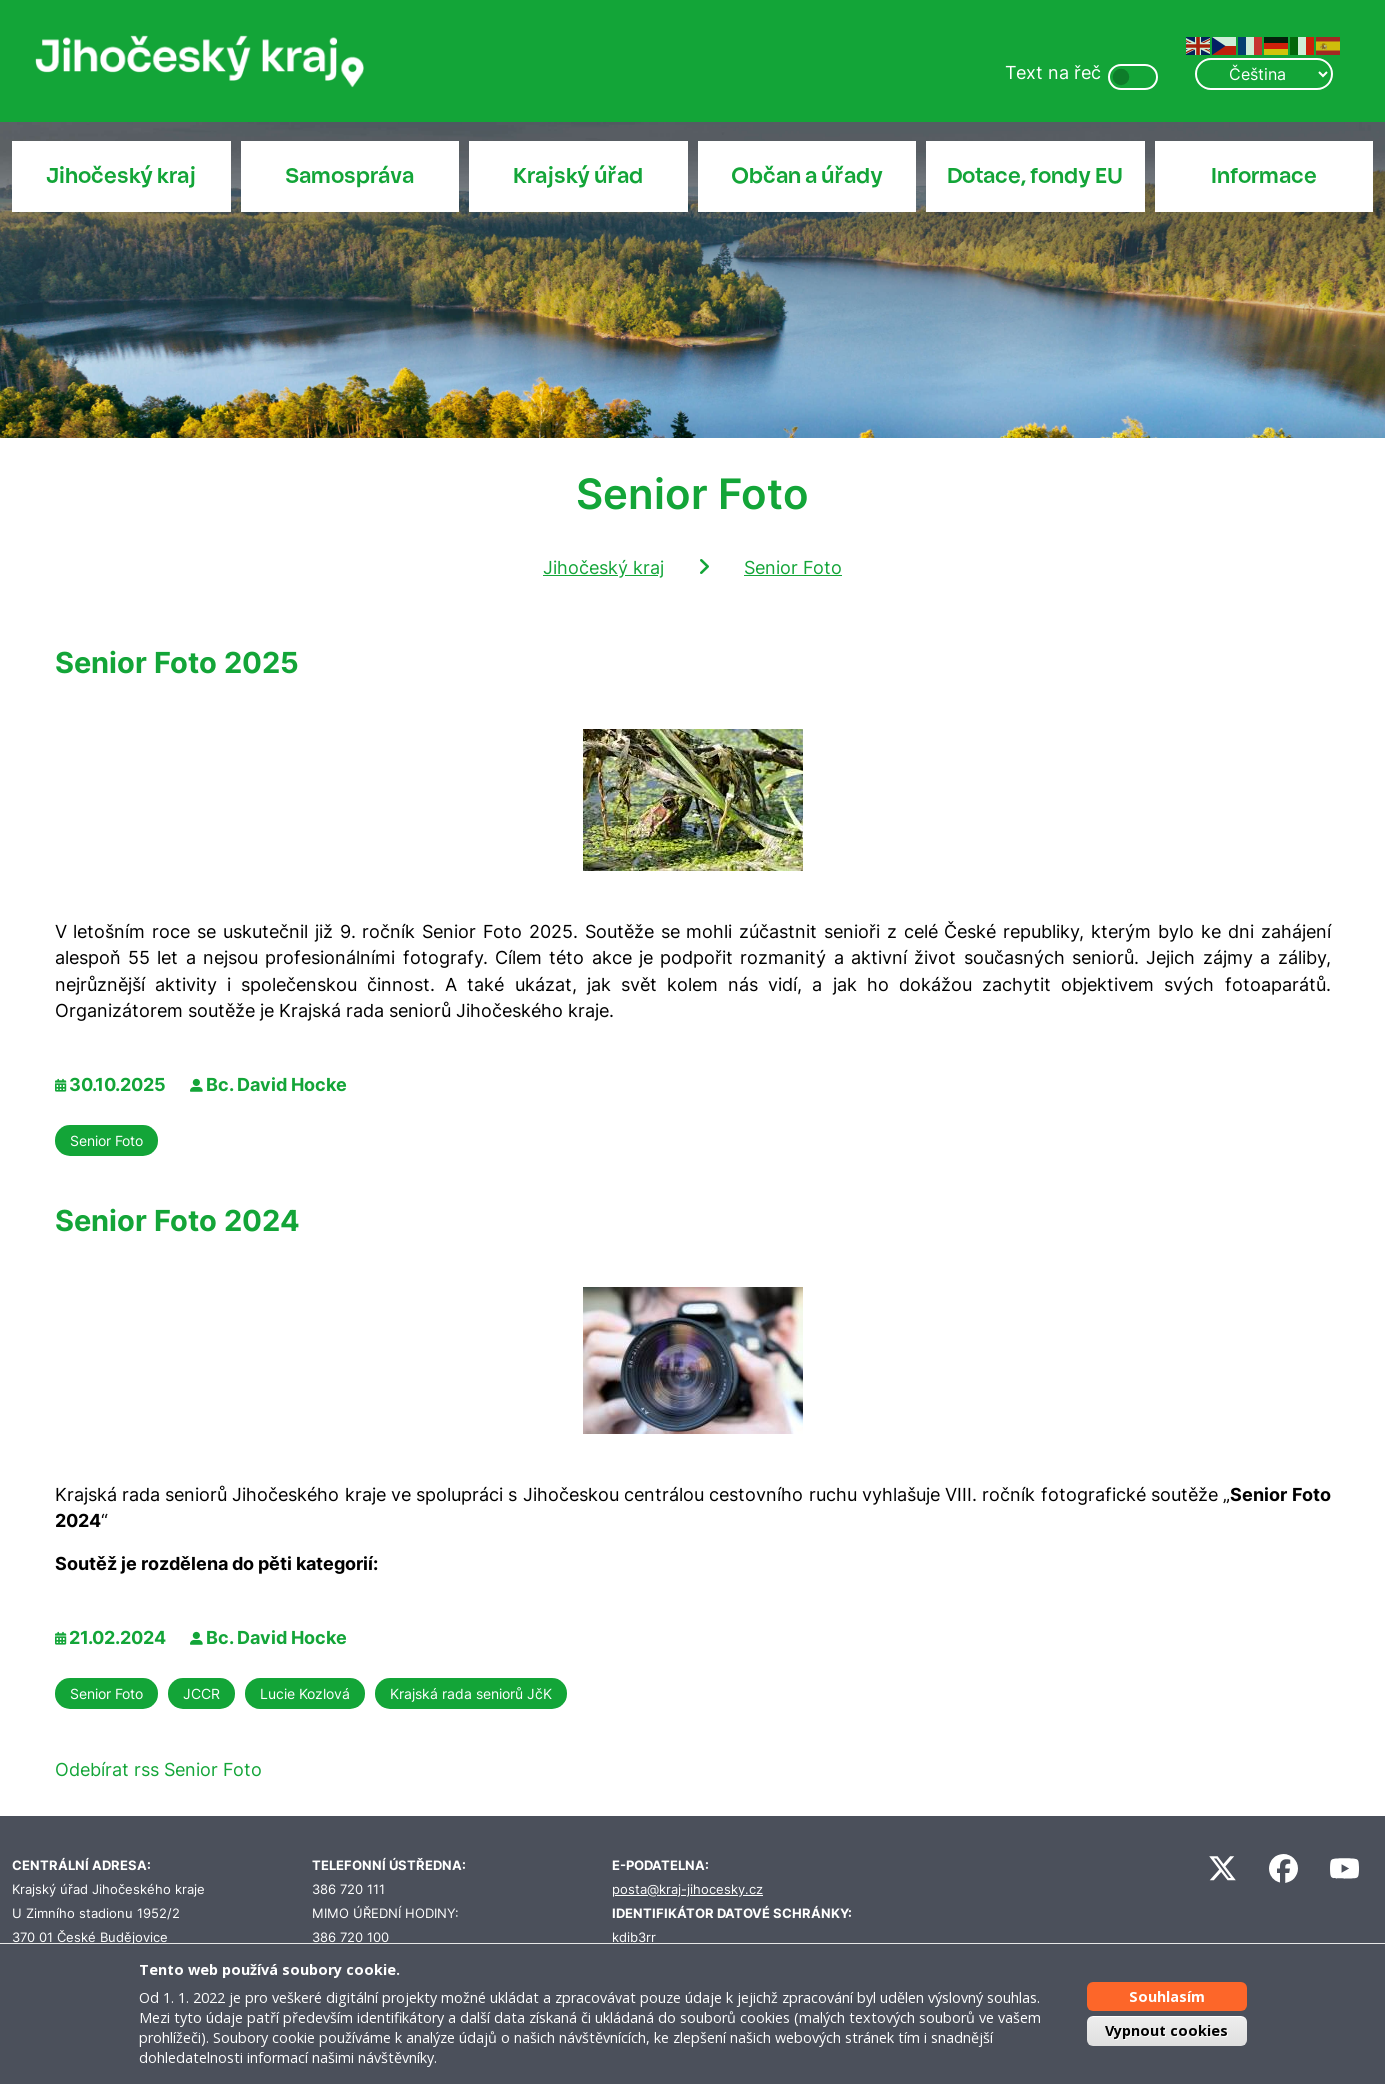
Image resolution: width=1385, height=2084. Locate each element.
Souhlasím (1167, 1996)
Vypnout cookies (1166, 2030)
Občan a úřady (807, 176)
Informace (1264, 176)
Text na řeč (1053, 72)
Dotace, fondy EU (1035, 176)
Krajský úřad (578, 176)
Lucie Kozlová (305, 1693)
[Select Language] (1264, 74)
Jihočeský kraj (121, 176)
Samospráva (349, 176)
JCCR (201, 1693)
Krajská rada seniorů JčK (471, 1693)
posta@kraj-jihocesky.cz (687, 1889)
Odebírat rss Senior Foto (158, 1769)
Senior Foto (793, 567)
